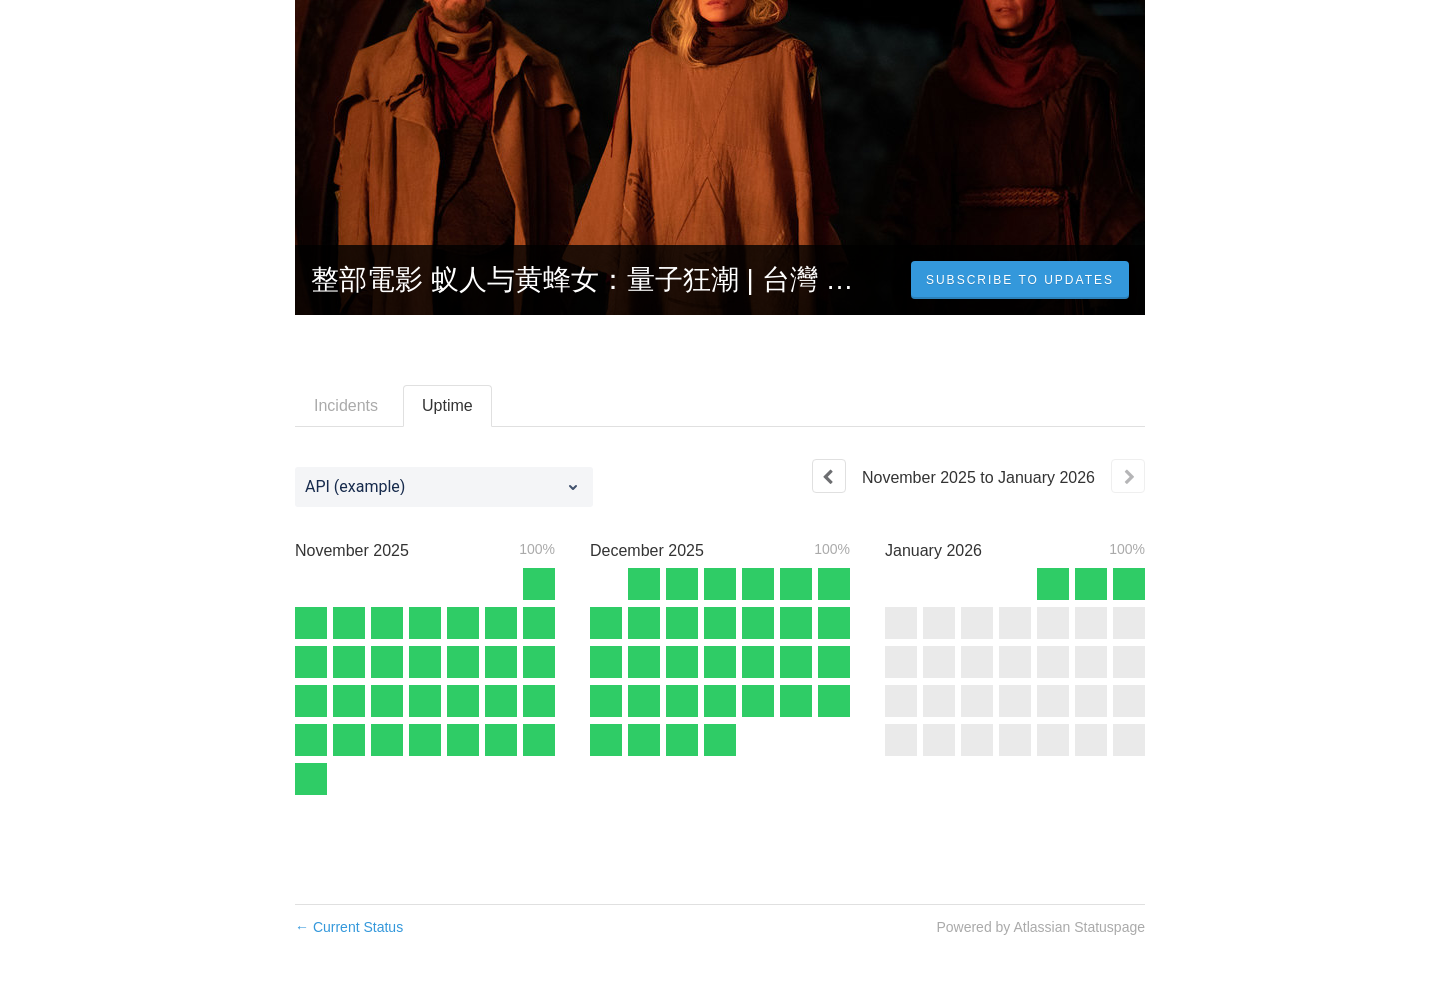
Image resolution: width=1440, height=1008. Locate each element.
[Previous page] (829, 476)
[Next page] (1128, 476)
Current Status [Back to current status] (349, 927)
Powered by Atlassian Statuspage (1040, 927)
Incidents (346, 405)
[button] (1020, 280)
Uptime (447, 405)
